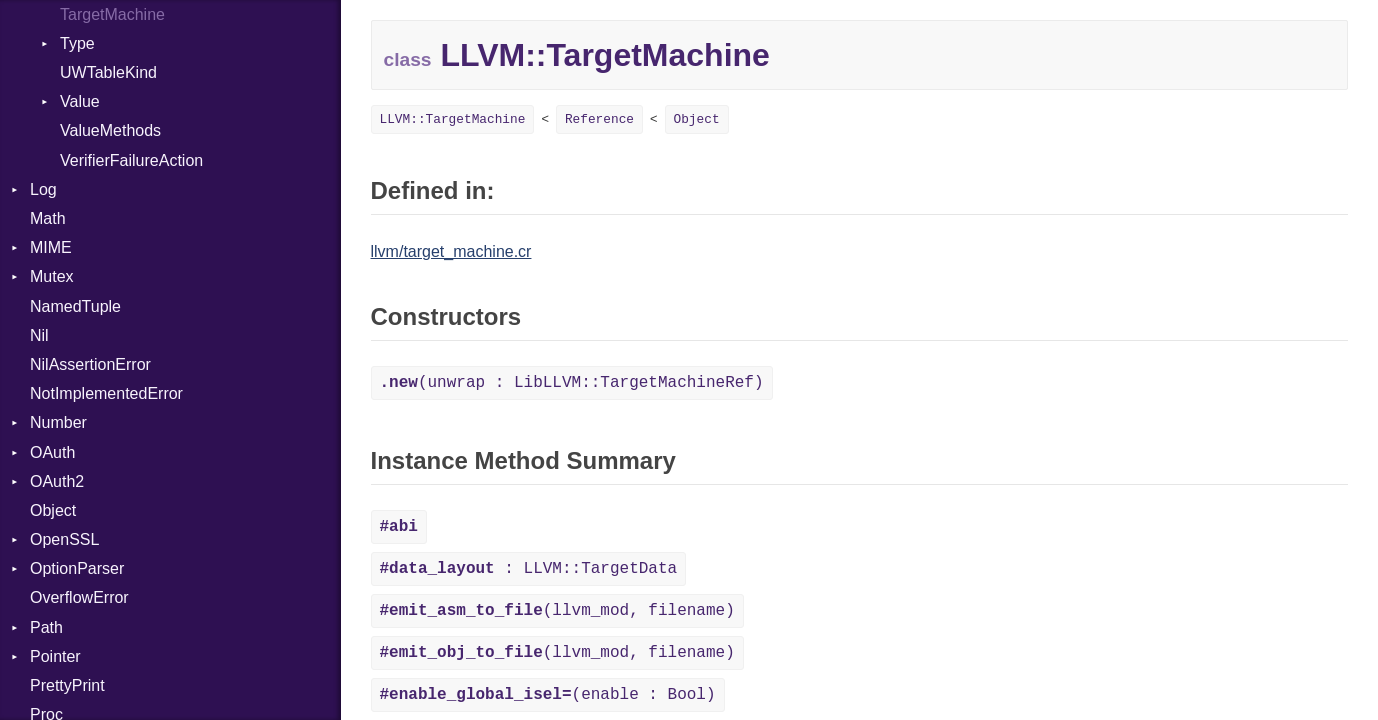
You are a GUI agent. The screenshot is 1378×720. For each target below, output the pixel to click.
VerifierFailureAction (131, 160)
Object (53, 510)
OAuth (52, 452)
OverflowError (79, 597)
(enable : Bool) (548, 695)
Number (58, 422)
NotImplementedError (106, 393)
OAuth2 (57, 481)
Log (43, 189)
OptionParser (77, 568)
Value (80, 101)
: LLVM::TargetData (529, 569)
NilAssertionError (90, 364)
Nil (39, 335)
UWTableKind (108, 72)
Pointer (55, 656)
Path (46, 627)
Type (77, 43)
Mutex (52, 276)
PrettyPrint (67, 685)
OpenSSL (64, 539)
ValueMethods (110, 130)
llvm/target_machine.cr (451, 251)
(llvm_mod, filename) (557, 611)
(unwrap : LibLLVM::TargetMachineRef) (572, 383)
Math (48, 218)
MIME (51, 247)
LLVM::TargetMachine (453, 119)
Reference (599, 119)
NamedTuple (75, 306)
